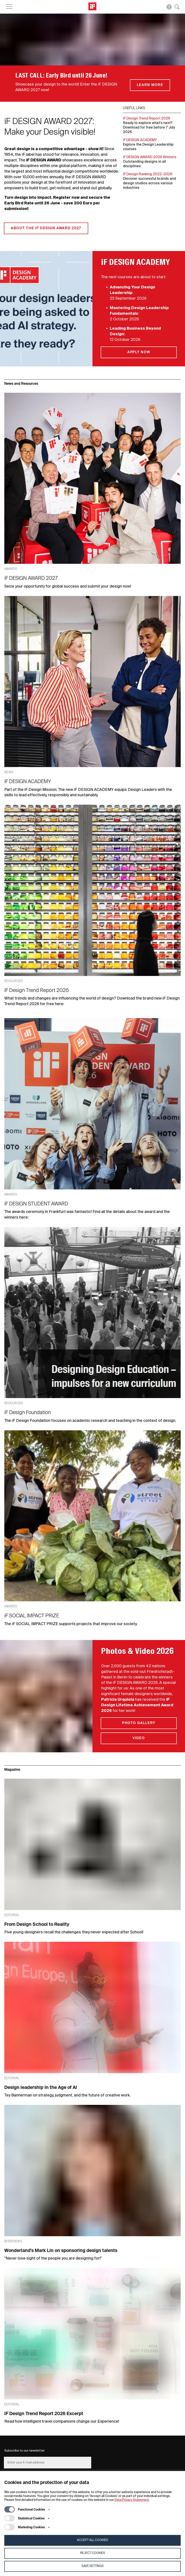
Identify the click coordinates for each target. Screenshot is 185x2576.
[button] (166, 7)
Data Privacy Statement (132, 2499)
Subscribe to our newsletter (24, 2450)
